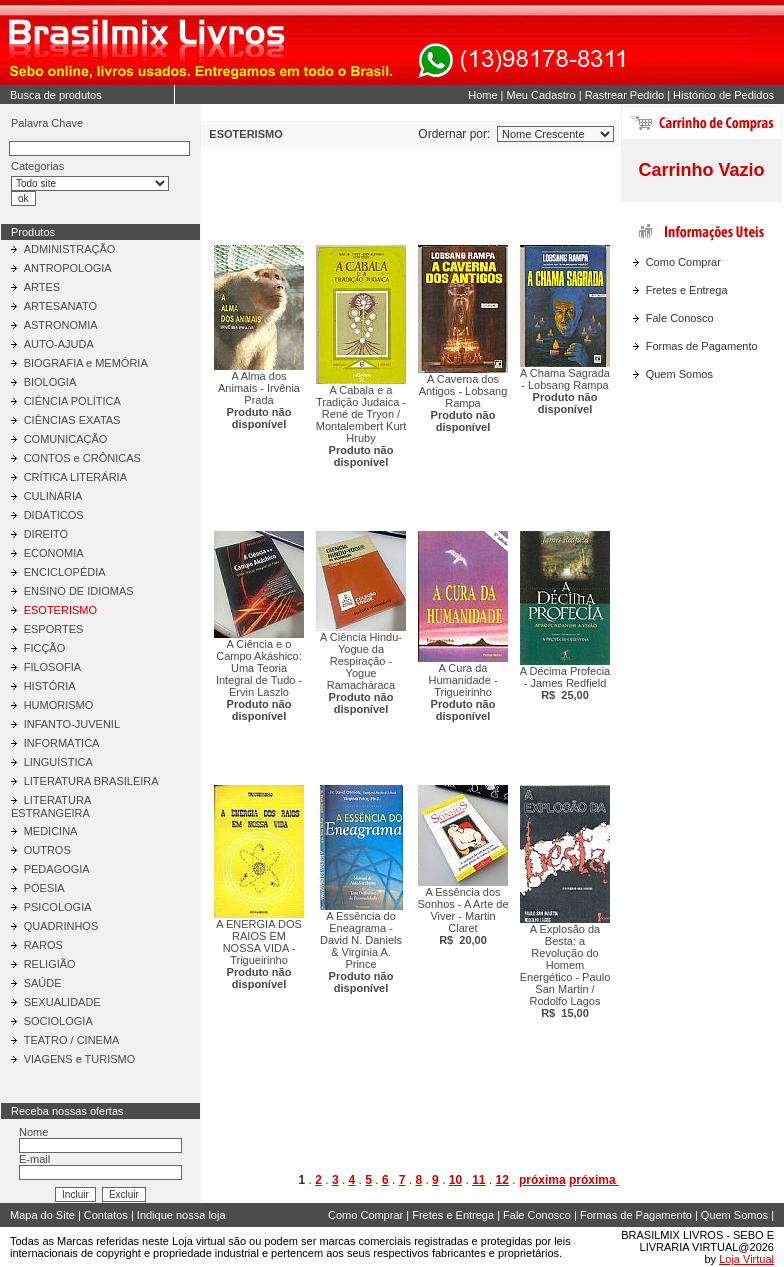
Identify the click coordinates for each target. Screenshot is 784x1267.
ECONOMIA (54, 553)
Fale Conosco (680, 318)
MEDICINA (51, 831)
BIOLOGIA (50, 382)
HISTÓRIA (50, 686)
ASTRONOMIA (61, 325)
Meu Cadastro (541, 95)
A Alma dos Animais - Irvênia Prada (259, 400)
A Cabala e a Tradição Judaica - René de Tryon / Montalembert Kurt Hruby (361, 426)
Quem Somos (679, 374)
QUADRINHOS (61, 926)
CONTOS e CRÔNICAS (82, 458)
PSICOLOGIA (58, 907)
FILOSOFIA (52, 667)
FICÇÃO (45, 648)
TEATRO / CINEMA (72, 1040)
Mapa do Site (42, 1215)
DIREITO (46, 534)
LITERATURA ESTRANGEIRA (51, 806)
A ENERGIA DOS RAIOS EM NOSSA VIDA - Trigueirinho (259, 954)
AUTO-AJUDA (59, 344)
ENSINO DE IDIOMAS (79, 591)
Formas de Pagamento (702, 346)
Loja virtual (198, 1241)
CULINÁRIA (53, 496)
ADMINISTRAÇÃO (70, 249)
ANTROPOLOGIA (68, 268)
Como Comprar (683, 262)
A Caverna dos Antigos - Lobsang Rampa (463, 403)
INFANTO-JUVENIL (72, 724)
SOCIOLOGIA (58, 1021)
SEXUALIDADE (62, 1002)
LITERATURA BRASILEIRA (91, 781)
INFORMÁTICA (62, 743)
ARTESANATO (60, 306)
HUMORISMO (59, 705)
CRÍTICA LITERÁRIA (75, 477)
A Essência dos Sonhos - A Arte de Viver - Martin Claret (462, 916)
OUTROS (47, 850)
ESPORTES (54, 629)
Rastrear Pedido (625, 95)
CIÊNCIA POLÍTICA (72, 401)
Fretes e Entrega (687, 290)
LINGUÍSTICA (58, 762)
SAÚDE (43, 983)
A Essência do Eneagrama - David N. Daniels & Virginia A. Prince (361, 952)
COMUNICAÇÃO (66, 439)
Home (482, 95)
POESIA (44, 888)
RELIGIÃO (50, 964)
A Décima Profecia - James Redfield (565, 683)
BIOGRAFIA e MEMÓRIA (86, 363)
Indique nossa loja (181, 1215)
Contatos (106, 1215)
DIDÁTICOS (54, 515)
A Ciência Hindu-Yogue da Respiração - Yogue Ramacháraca (361, 673)
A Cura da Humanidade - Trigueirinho (462, 692)
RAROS (43, 945)
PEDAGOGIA (57, 869)
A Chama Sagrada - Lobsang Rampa (565, 391)
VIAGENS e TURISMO (80, 1059)
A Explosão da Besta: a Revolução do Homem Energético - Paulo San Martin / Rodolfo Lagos (565, 971)
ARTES (42, 287)
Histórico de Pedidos (723, 95)
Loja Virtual (746, 1259)
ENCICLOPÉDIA (65, 572)
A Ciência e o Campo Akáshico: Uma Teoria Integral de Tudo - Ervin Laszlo (259, 680)
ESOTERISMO (60, 610)
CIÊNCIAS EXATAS (72, 420)
